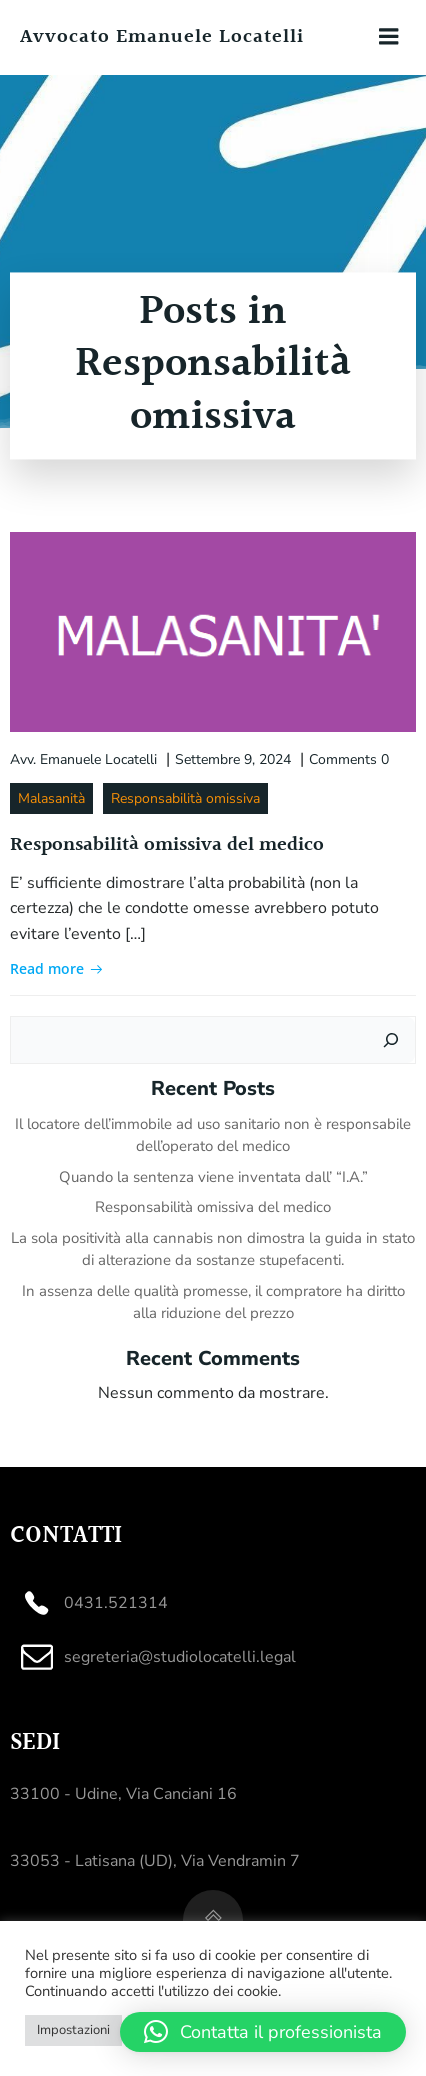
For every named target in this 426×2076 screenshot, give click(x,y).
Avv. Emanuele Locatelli (83, 759)
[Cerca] (391, 1040)
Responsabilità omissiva (185, 798)
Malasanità (51, 798)
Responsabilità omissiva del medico (213, 1207)
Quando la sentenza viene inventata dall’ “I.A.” (213, 1177)
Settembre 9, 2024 (233, 759)
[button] (263, 2032)
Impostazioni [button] (73, 2030)
